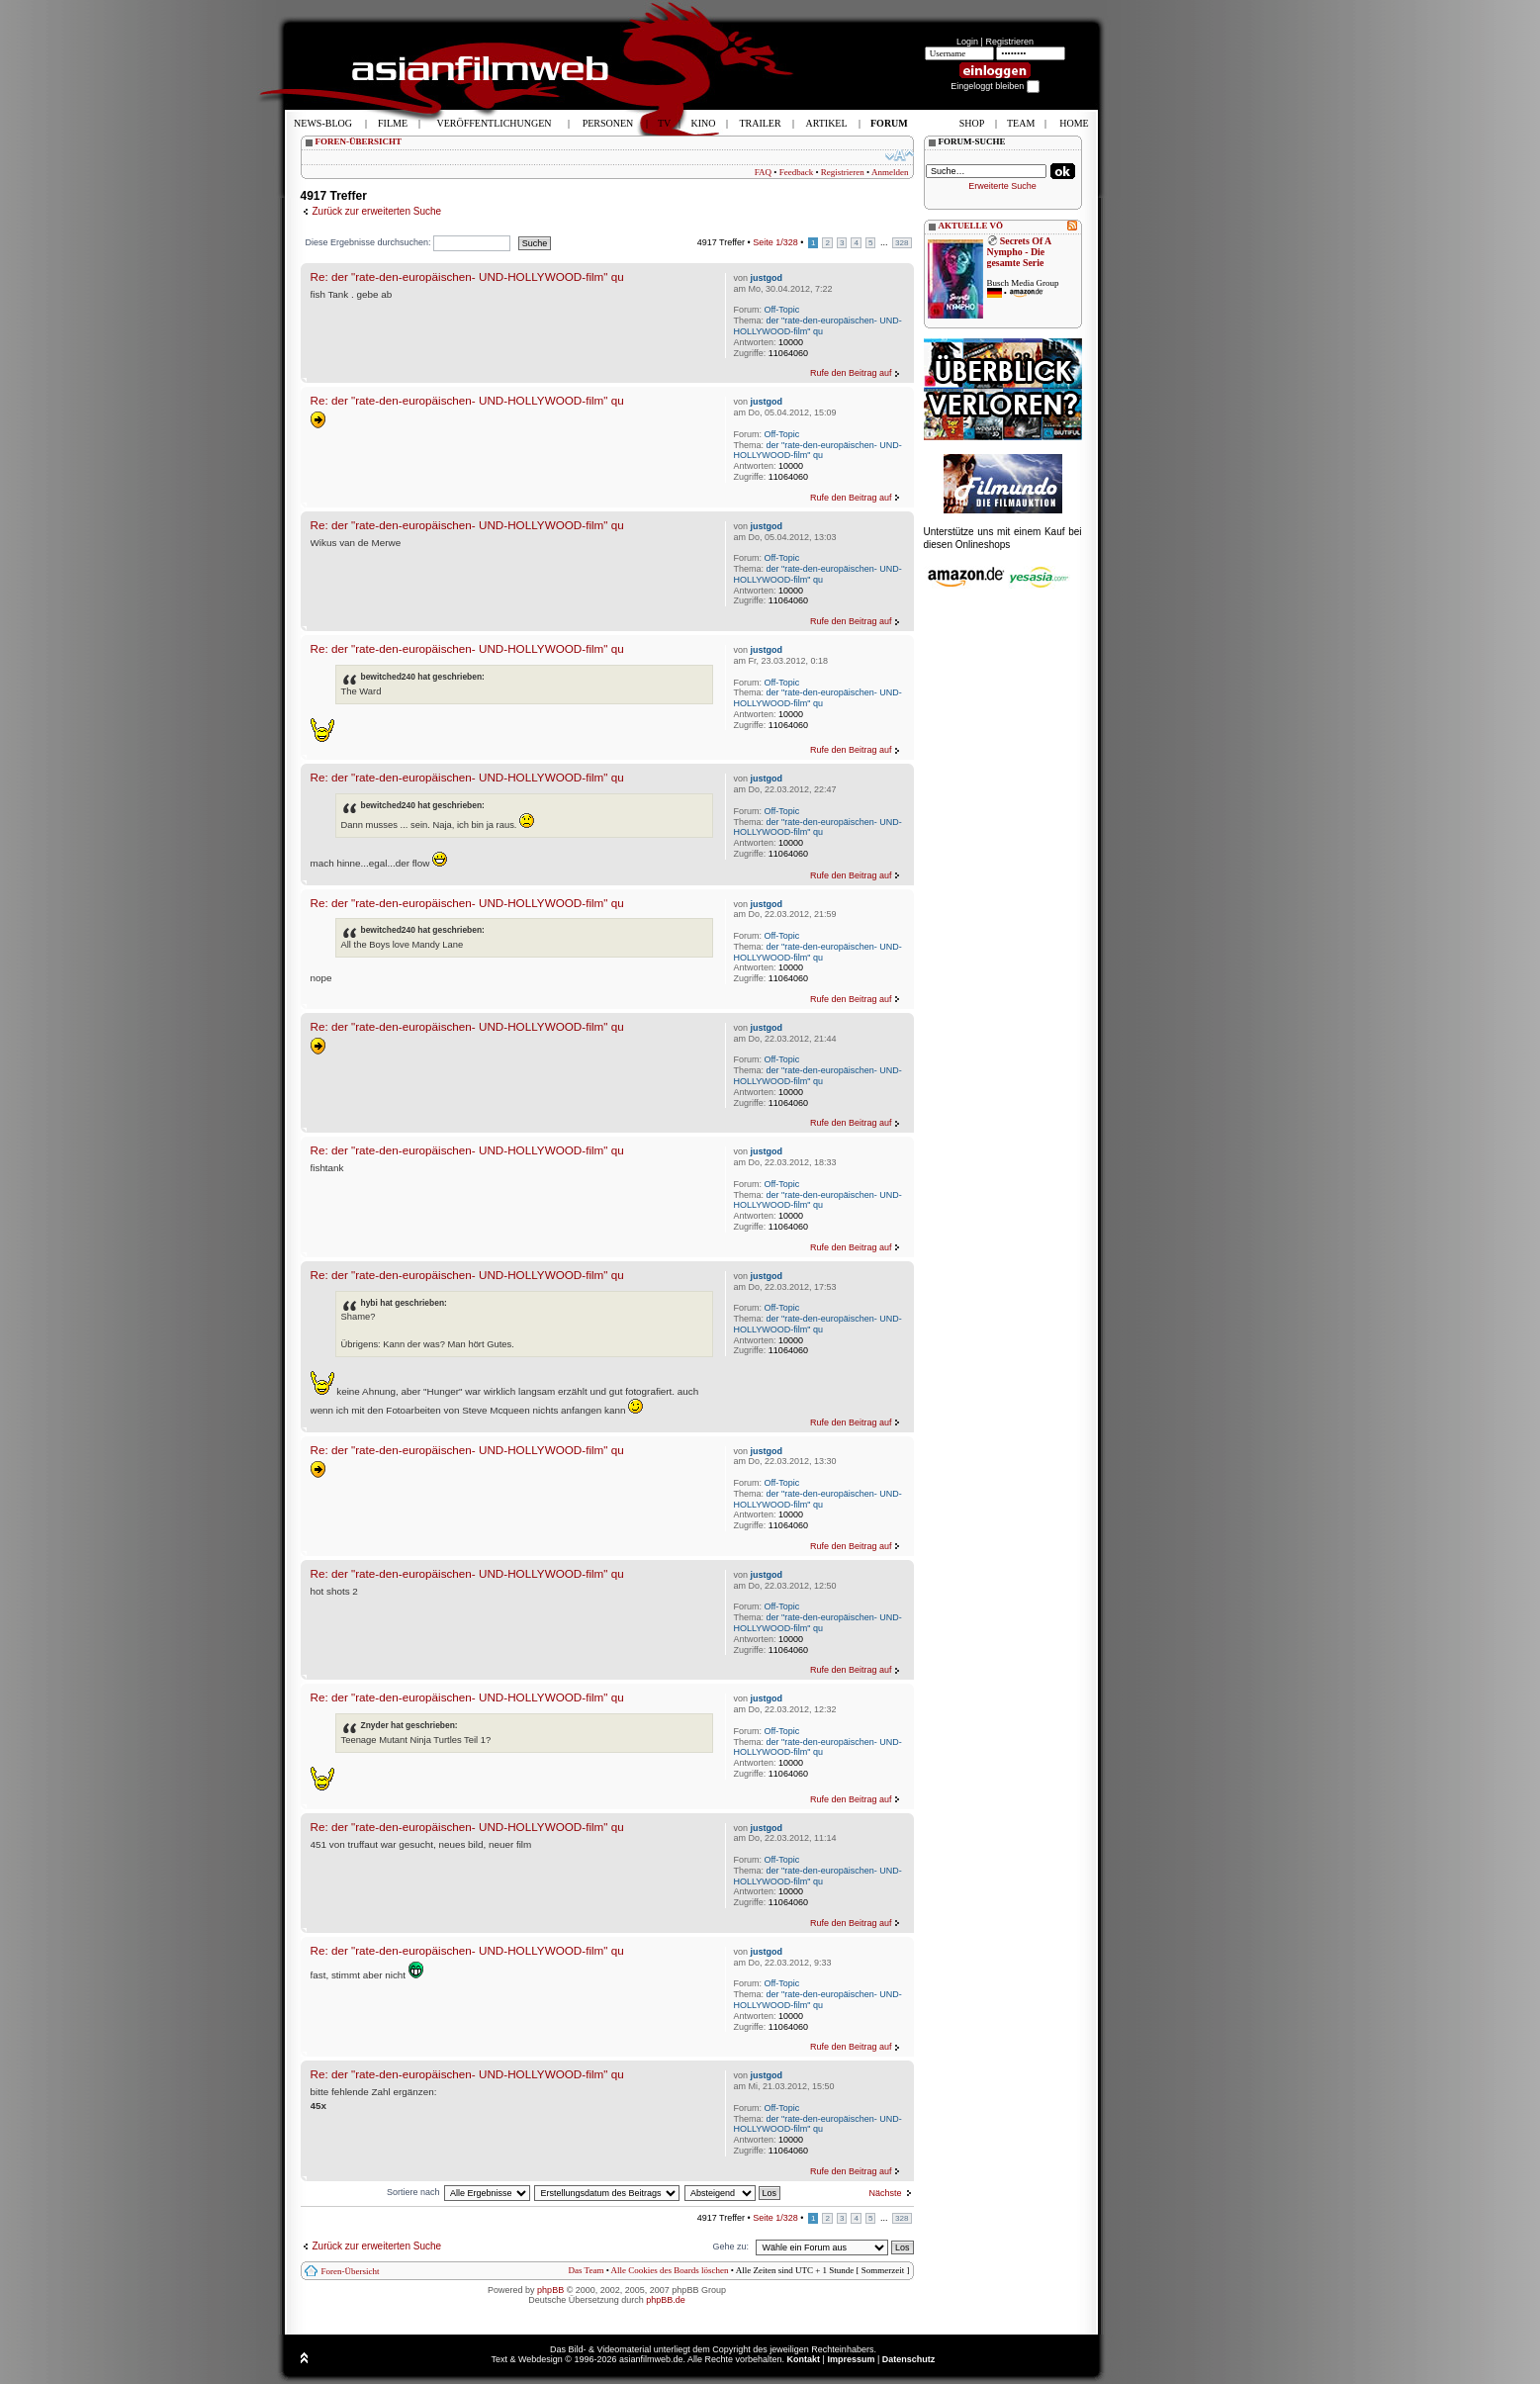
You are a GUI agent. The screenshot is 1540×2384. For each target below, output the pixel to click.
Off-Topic (782, 310)
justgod (767, 278)
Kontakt (804, 2359)
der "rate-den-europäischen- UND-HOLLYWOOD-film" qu (818, 326)
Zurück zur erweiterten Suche (377, 211)
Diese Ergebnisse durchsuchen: (408, 242)
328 (902, 242)
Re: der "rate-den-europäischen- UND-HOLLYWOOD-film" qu (467, 276)
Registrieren (1009, 41)
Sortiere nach (413, 2192)
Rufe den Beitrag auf (851, 373)
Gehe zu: (730, 2246)
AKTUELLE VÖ (971, 225)
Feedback (796, 172)
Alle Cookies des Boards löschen (670, 2270)
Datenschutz (909, 2359)
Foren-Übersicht (350, 2271)
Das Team (585, 2270)
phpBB (550, 2290)
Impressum (850, 2359)
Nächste (884, 2193)
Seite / (775, 242)
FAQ (763, 172)
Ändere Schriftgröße (899, 155)
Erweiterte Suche (1002, 186)
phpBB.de (665, 2300)
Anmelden (890, 172)
